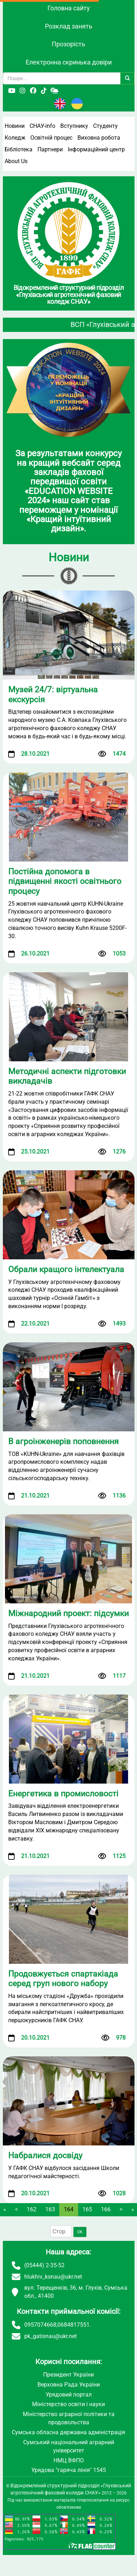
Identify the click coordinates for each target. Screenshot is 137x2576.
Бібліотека (18, 149)
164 (68, 2209)
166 (106, 2209)
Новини (15, 126)
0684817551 (73, 2324)
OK (80, 2231)
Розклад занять (68, 26)
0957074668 (40, 2324)
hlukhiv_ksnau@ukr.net (53, 2276)
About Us (16, 161)
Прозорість (68, 44)
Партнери (50, 149)
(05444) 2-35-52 (44, 2265)
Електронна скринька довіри (69, 62)
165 (87, 2209)
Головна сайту (68, 8)
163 (50, 2209)
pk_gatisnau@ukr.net (50, 2336)
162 (31, 2209)
